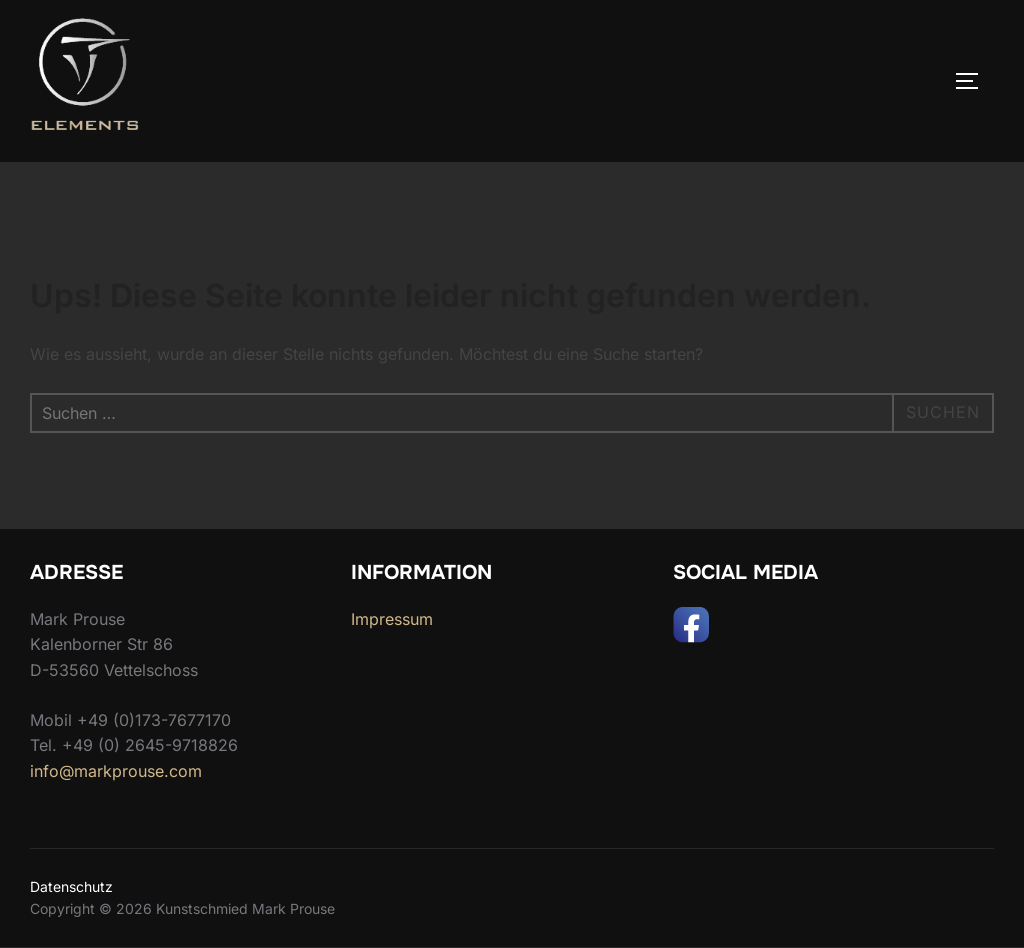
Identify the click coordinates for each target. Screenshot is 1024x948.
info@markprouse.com (116, 771)
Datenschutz (71, 886)
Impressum (392, 619)
